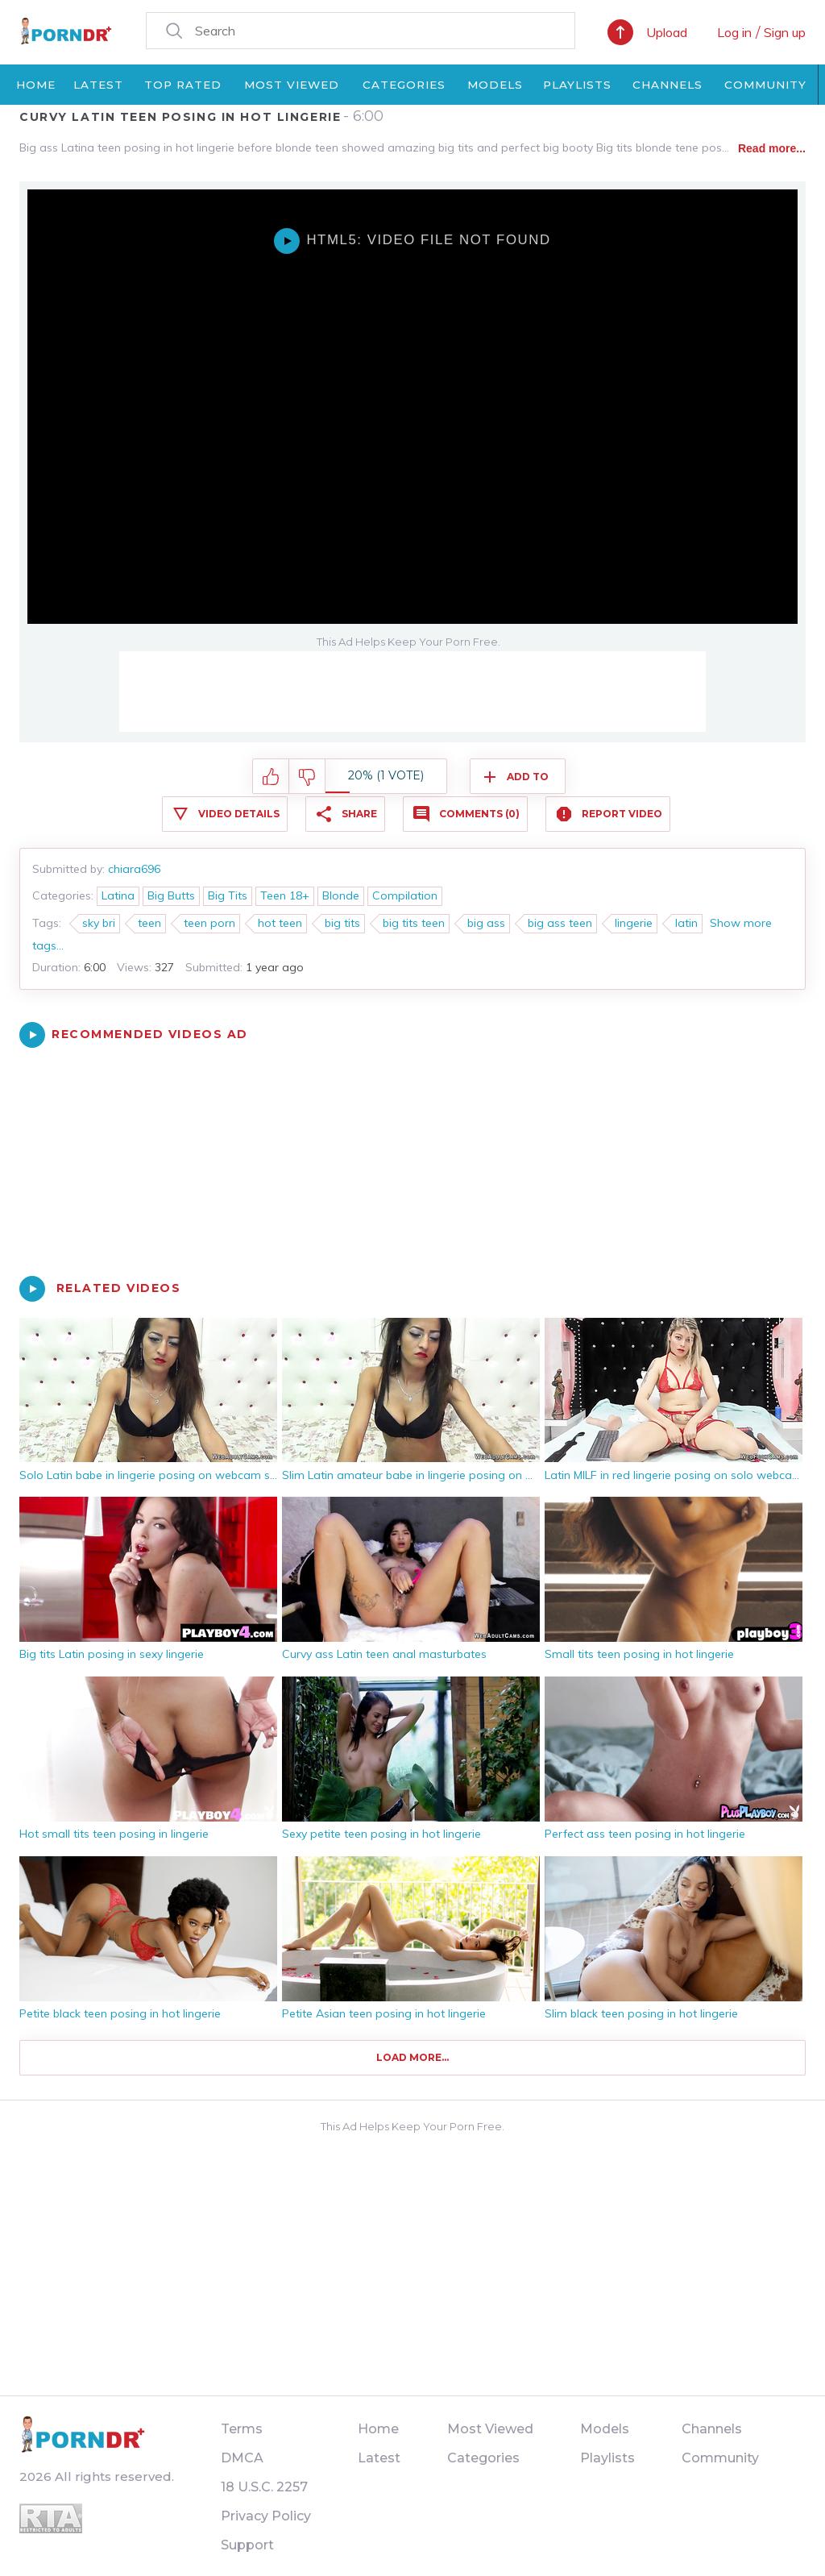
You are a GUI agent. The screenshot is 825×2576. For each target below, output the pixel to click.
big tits (342, 923)
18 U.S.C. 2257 (264, 2487)
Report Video (622, 814)
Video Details (239, 814)
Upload (666, 32)
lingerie (634, 923)
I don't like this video (307, 777)
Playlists (577, 84)
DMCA (242, 2458)
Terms (242, 2429)
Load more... (412, 2057)
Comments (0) (479, 814)
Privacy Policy (266, 2516)
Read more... (772, 148)
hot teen (280, 923)
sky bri (98, 923)
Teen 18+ (284, 895)
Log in (734, 32)
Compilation (404, 895)
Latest (98, 84)
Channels (667, 84)
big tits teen (414, 923)
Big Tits (227, 895)
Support (247, 2545)
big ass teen (560, 923)
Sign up (785, 32)
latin (686, 923)
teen (149, 923)
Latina (118, 895)
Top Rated (183, 84)
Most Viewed (291, 84)
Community (765, 84)
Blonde (340, 895)
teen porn (209, 923)
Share (359, 814)
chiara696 (134, 869)
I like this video (271, 777)
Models (495, 84)
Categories (404, 84)
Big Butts (171, 895)
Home (36, 84)
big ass (486, 923)
